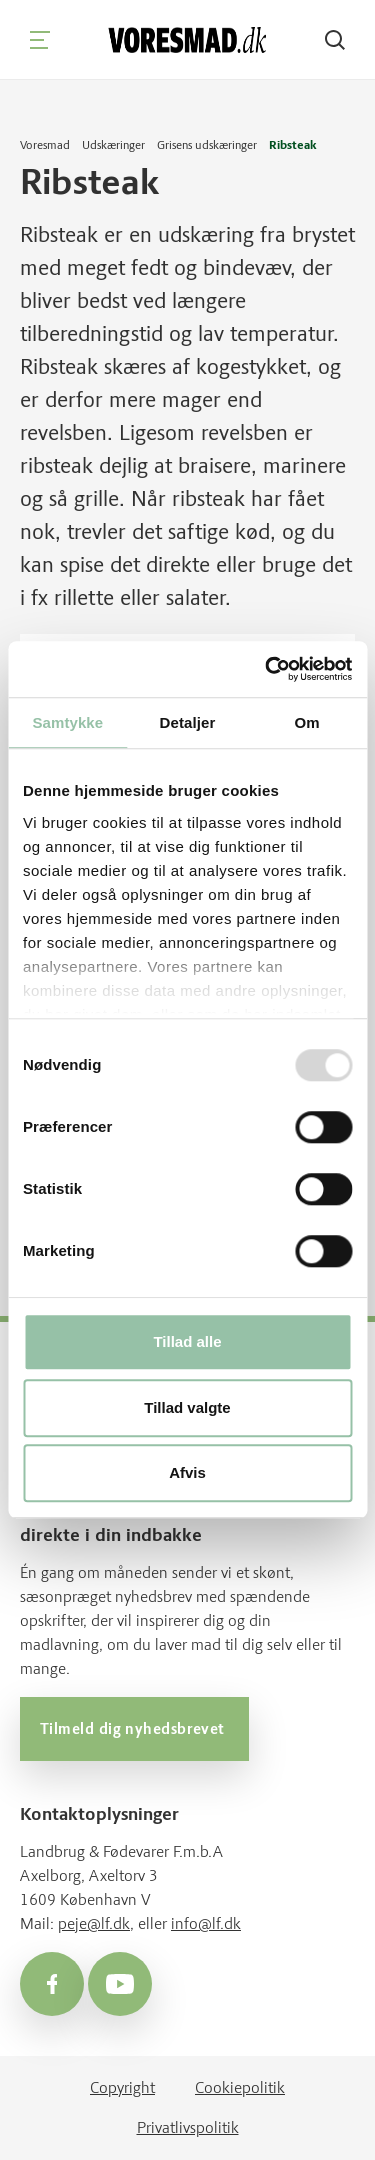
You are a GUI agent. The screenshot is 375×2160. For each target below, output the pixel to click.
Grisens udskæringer (207, 145)
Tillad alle (187, 1342)
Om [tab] (307, 722)
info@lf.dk (206, 1923)
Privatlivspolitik (188, 2127)
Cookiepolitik (240, 2087)
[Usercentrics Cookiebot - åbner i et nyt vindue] (267, 669)
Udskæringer (113, 145)
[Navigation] (40, 40)
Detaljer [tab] (188, 722)
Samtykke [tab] (67, 722)
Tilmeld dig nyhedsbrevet (134, 1729)
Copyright (122, 2087)
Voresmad (45, 145)
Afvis (187, 1473)
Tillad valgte (187, 1407)
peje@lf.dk (94, 1923)
